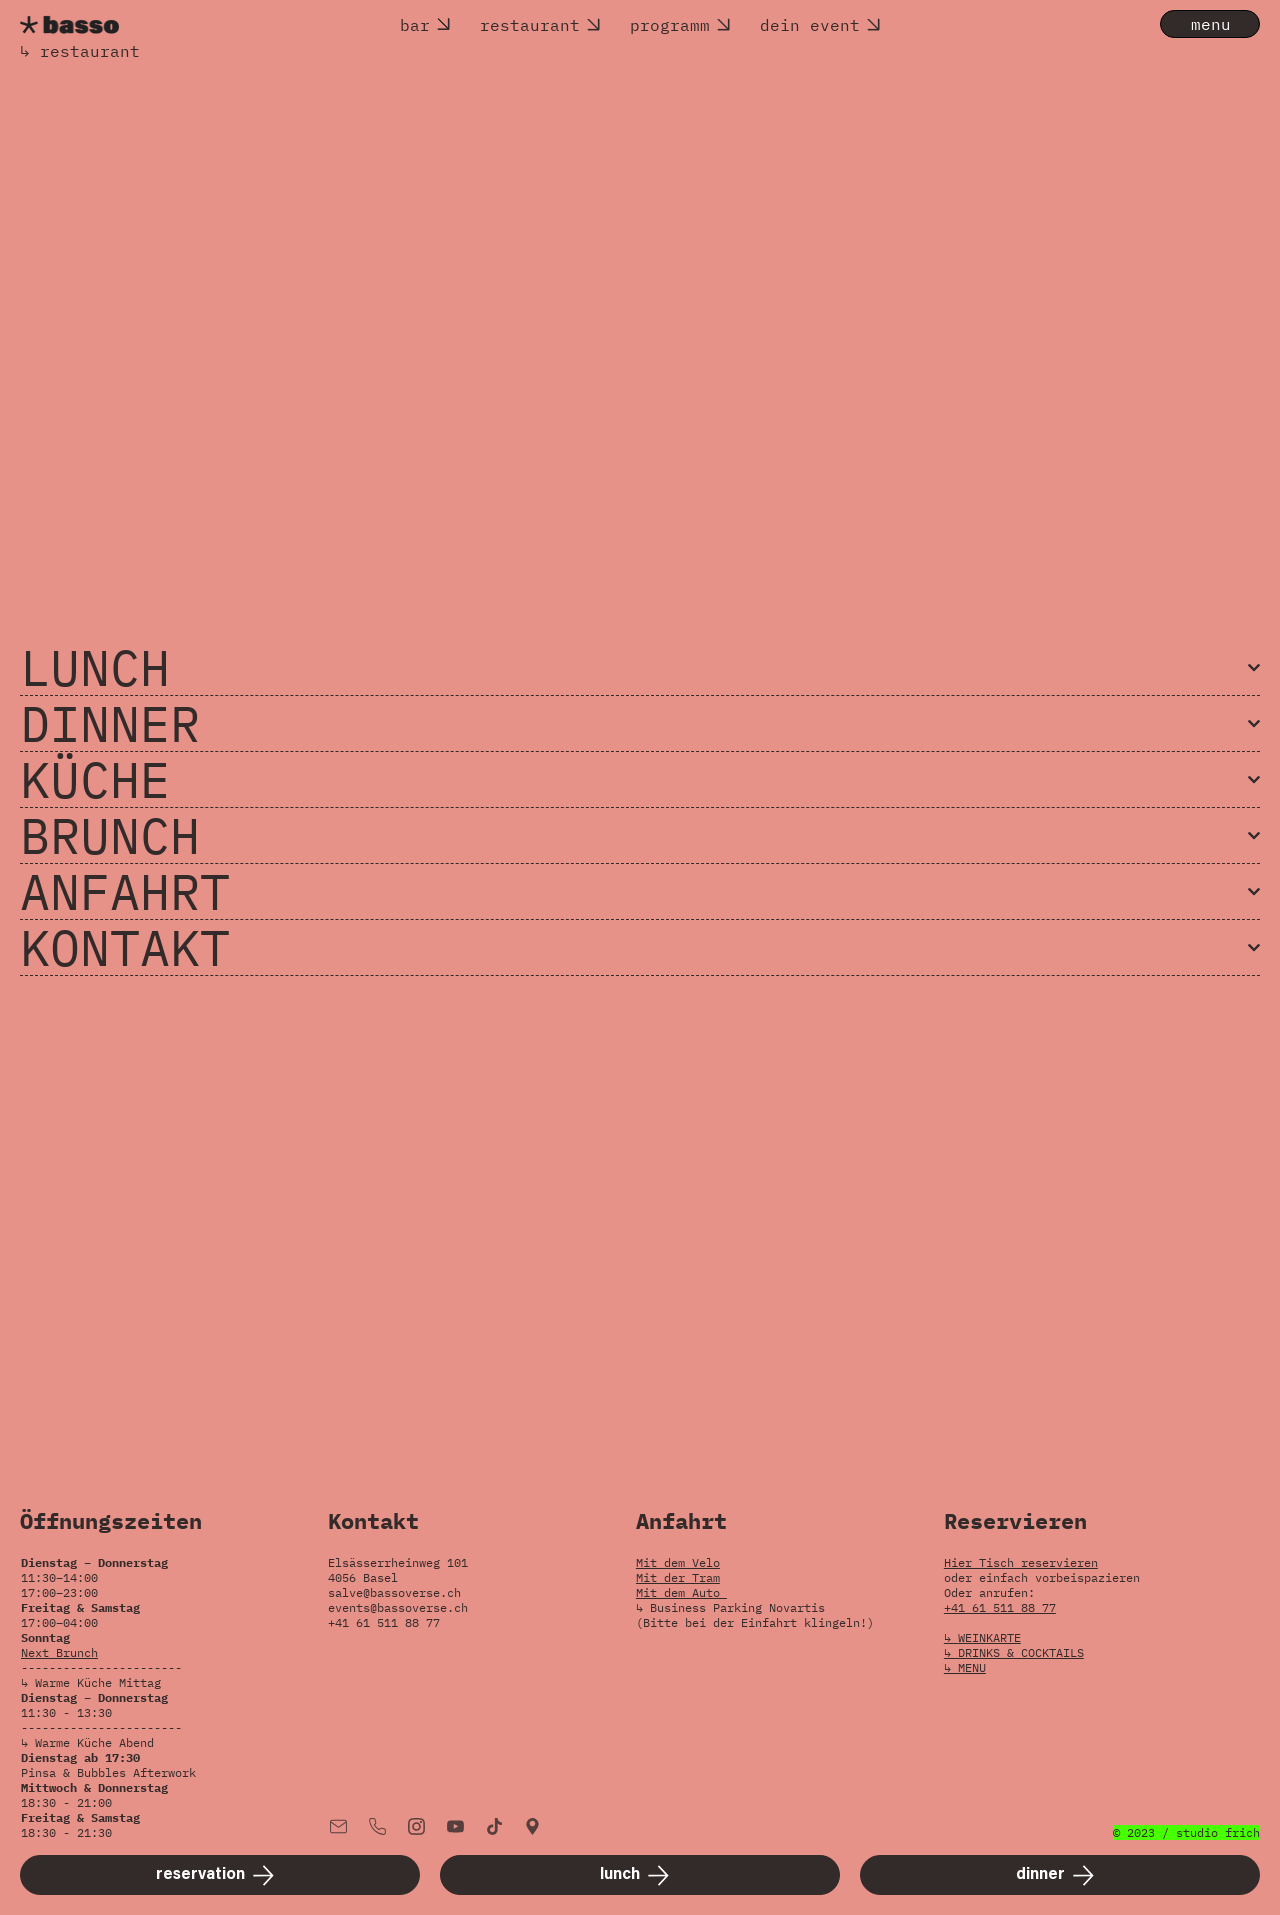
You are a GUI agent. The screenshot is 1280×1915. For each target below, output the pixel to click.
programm (670, 25)
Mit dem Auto (681, 1592)
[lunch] (640, 1875)
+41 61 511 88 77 (1000, 1607)
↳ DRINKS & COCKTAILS (1014, 1652)
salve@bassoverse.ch (394, 1592)
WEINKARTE (989, 1637)
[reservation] (220, 1875)
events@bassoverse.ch (398, 1607)
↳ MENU (965, 1667)
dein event (810, 25)
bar (415, 25)
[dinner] (1060, 1875)
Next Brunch (59, 1652)
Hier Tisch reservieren (1021, 1562)
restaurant (530, 25)
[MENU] (1210, 24)
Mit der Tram (678, 1577)
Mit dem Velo (678, 1562)
